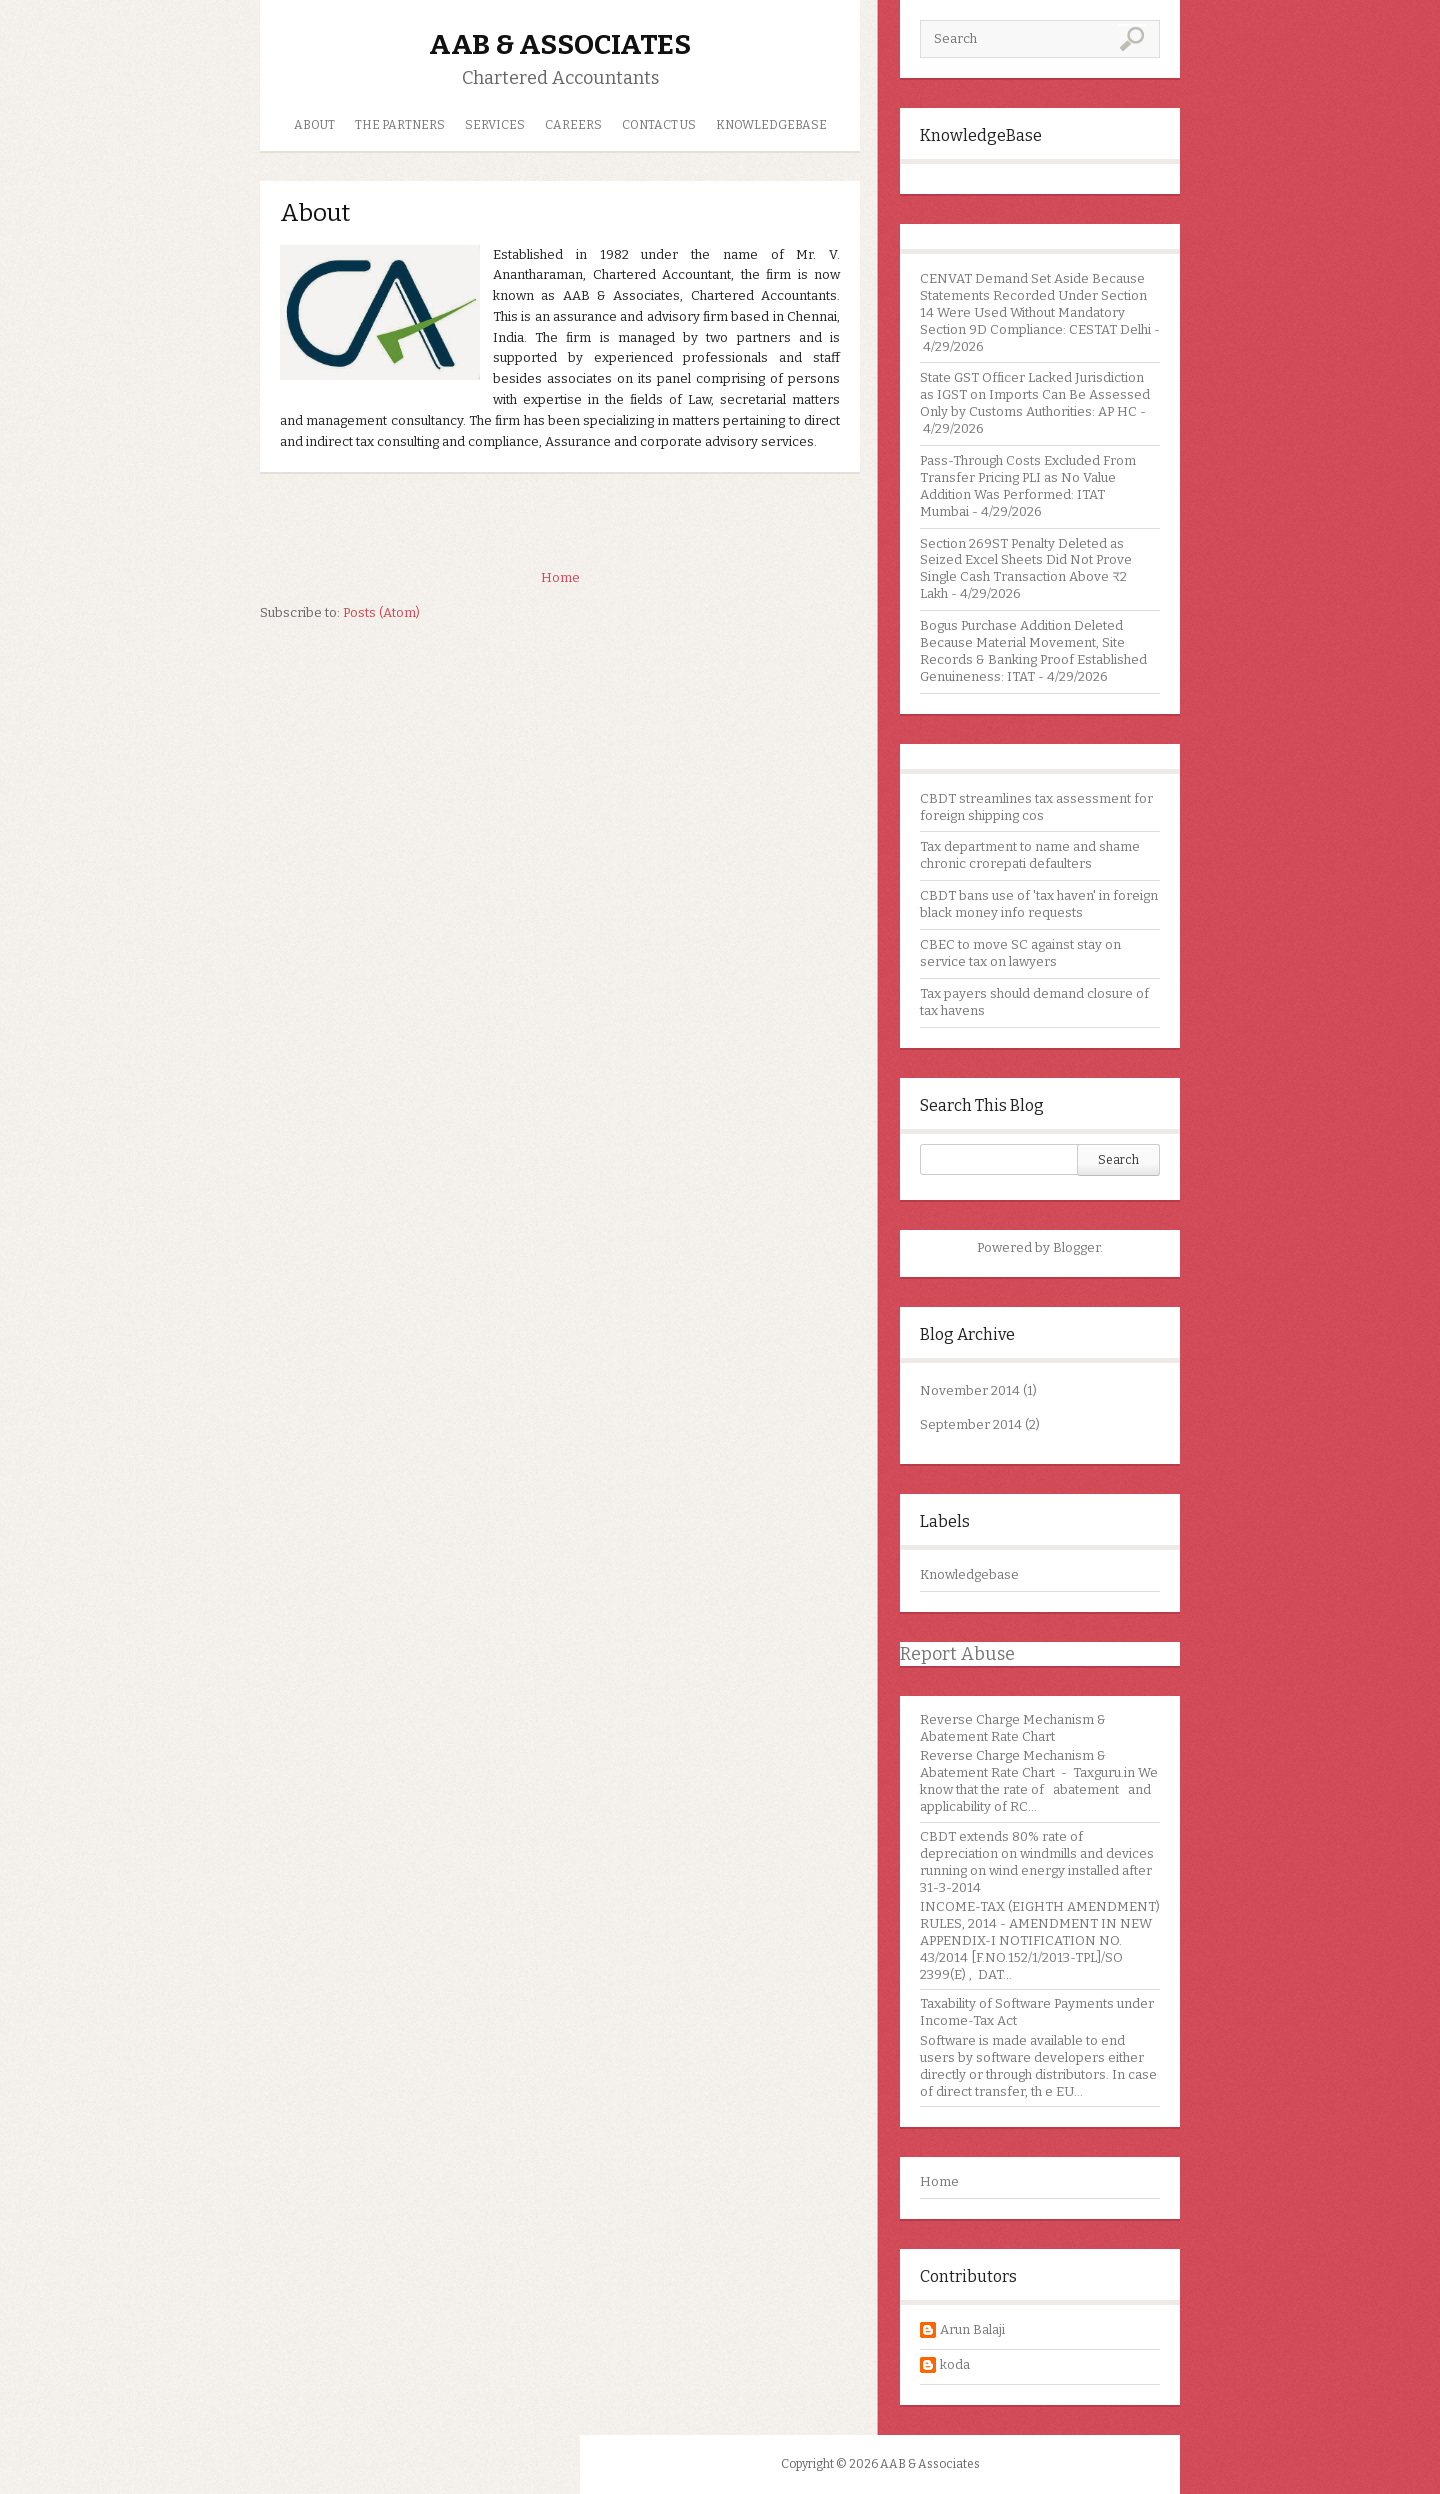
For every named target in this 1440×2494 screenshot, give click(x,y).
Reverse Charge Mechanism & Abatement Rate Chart (1013, 1728)
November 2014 (970, 1390)
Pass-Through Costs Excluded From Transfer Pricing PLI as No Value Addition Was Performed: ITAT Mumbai (1028, 486)
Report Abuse (957, 1654)
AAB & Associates (560, 44)
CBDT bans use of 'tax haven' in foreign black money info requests (1039, 904)
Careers (573, 125)
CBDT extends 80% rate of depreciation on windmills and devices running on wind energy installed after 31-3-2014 (1037, 1862)
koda (955, 2364)
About (314, 125)
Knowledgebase (969, 1574)
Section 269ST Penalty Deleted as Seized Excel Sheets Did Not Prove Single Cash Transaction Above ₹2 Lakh (1026, 569)
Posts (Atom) (381, 612)
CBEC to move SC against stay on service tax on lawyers (1020, 953)
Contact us (659, 125)
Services (495, 125)
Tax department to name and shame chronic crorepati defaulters (1030, 855)
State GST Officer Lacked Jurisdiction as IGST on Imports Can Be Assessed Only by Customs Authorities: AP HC (1035, 394)
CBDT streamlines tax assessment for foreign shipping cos (1036, 807)
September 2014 (971, 1424)
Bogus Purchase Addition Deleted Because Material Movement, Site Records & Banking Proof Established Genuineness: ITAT (1033, 651)
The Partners (400, 125)
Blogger (1076, 1247)
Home (939, 2181)
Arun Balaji (972, 2329)
